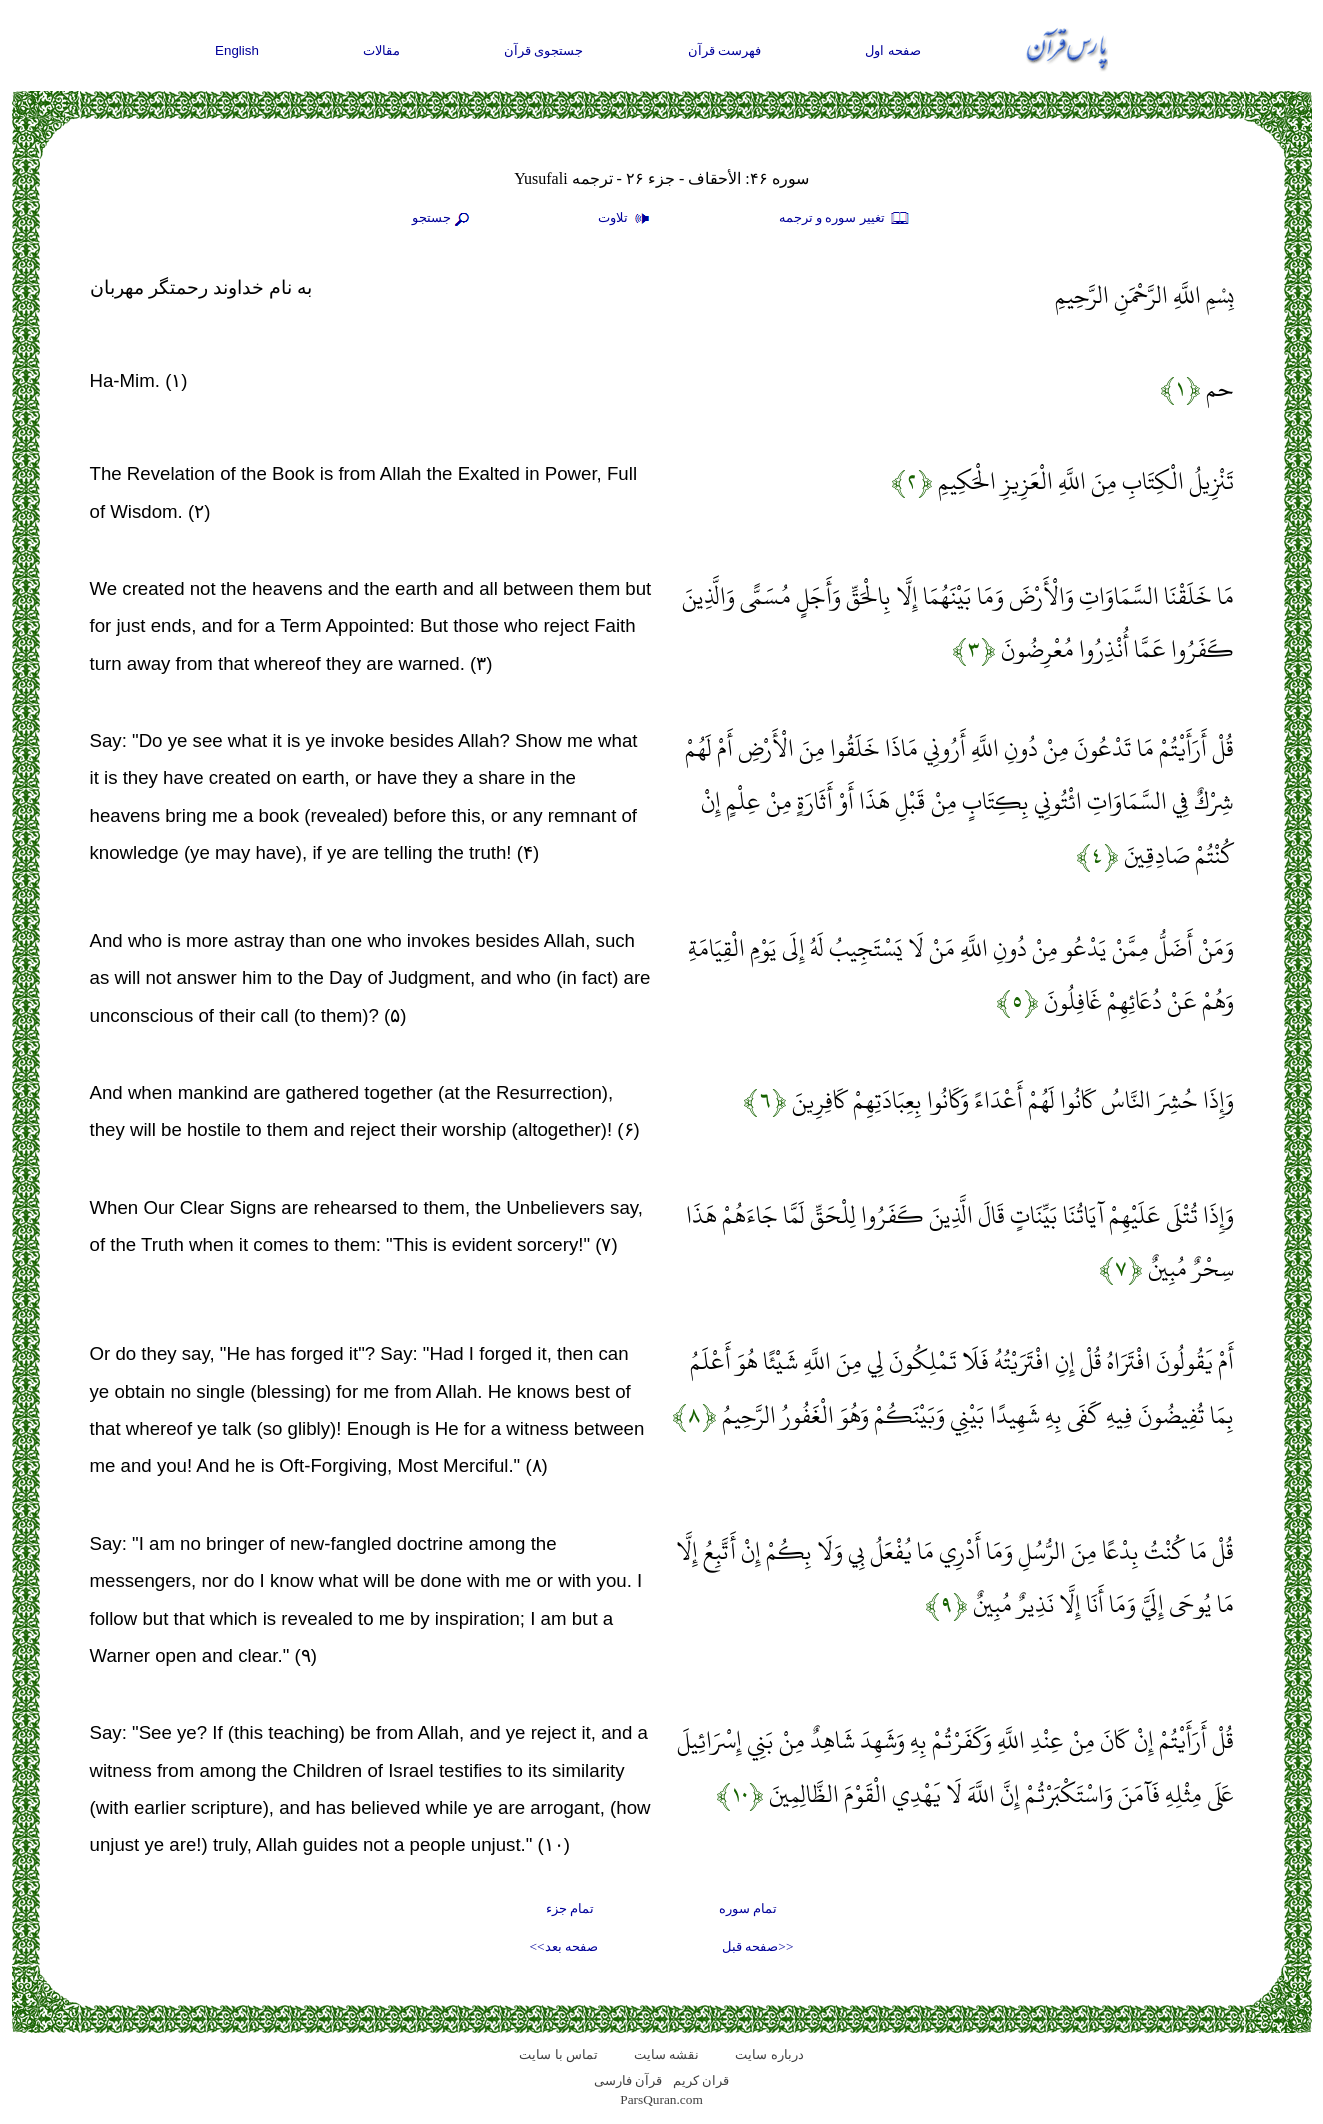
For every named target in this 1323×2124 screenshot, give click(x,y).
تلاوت (626, 219)
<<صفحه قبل (757, 1946)
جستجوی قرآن (544, 50)
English (237, 50)
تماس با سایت (558, 2054)
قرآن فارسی (628, 2080)
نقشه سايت (666, 2054)
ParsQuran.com (661, 2099)
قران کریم (701, 2080)
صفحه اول (893, 50)
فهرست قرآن (725, 50)
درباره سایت (769, 2054)
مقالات (381, 50)
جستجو (443, 219)
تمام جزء (570, 1908)
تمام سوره (748, 1908)
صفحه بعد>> (564, 1946)
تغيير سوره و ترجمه (845, 219)
